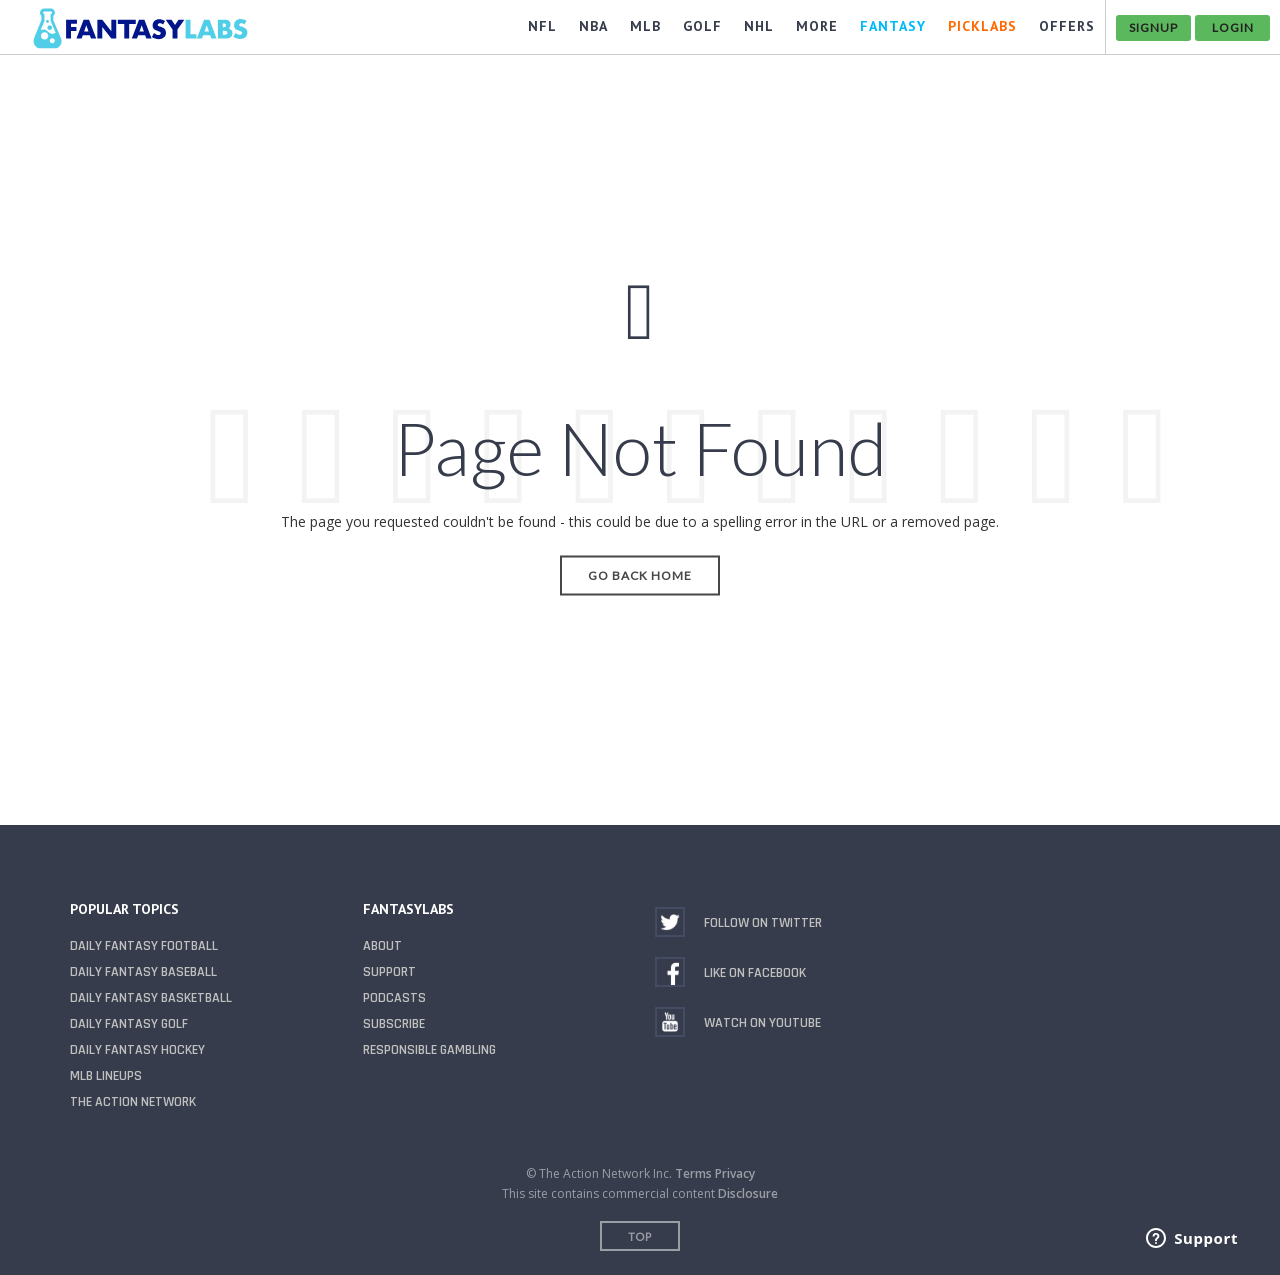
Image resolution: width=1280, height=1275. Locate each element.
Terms (693, 1173)
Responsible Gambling (429, 1050)
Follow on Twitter (763, 923)
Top (640, 1236)
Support (389, 972)
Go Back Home (640, 574)
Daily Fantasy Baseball (143, 972)
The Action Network (133, 1102)
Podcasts (394, 998)
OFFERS (1067, 26)
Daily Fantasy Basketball (151, 998)
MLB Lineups (106, 1076)
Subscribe (394, 1024)
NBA (593, 26)
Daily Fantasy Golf (129, 1024)
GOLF (702, 26)
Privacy (735, 1173)
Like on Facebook (755, 973)
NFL (542, 26)
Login (1233, 27)
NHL (759, 26)
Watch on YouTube (762, 1023)
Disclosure (748, 1193)
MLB (645, 26)
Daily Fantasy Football (144, 946)
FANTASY (893, 26)
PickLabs (982, 26)
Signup (1153, 27)
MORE (817, 26)
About (382, 946)
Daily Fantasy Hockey (137, 1050)
